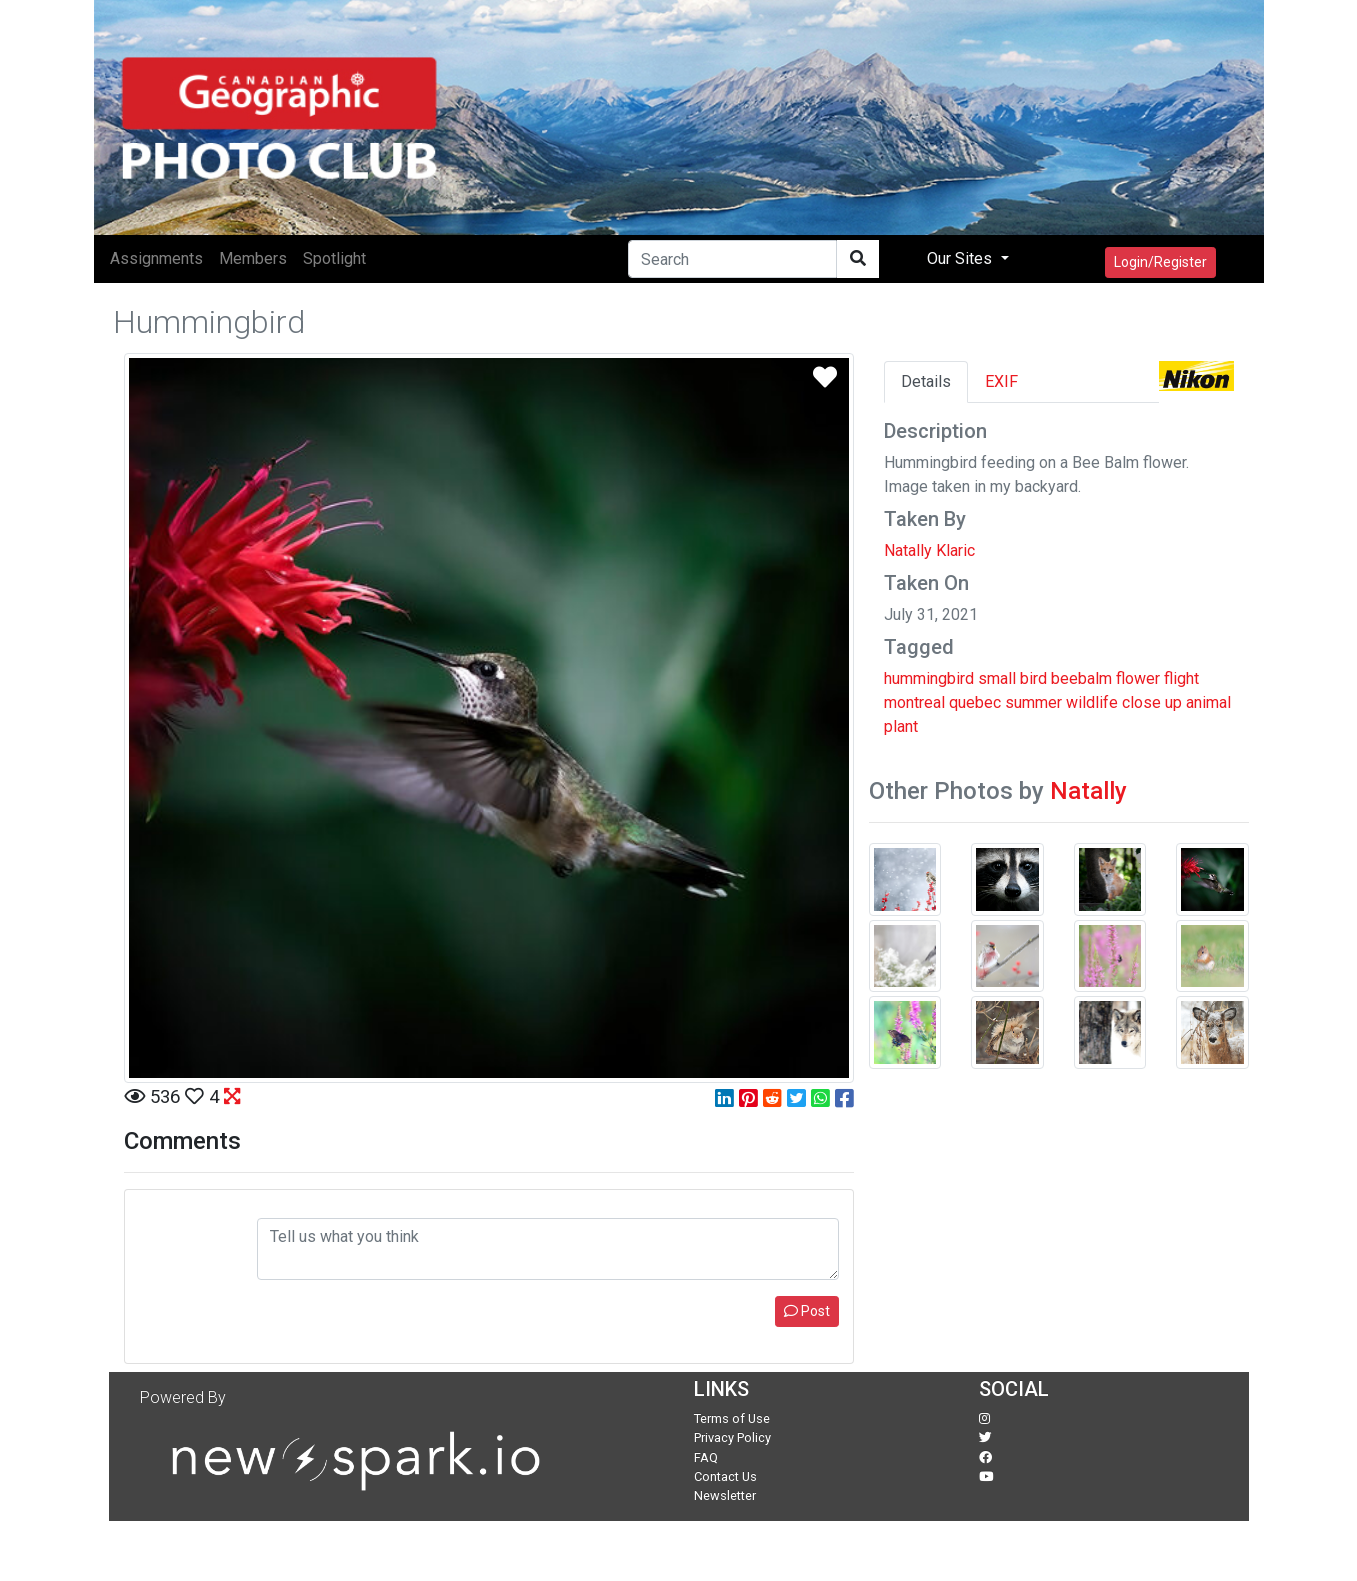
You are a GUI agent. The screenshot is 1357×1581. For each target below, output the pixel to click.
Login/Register (1160, 262)
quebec (975, 702)
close (1141, 702)
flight (1181, 678)
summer (1033, 702)
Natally (1088, 791)
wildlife (1092, 702)
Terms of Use (732, 1418)
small (997, 678)
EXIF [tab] (1001, 381)
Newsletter (725, 1495)
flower (1138, 678)
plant (901, 726)
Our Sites (961, 258)
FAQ (706, 1457)
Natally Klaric (929, 550)
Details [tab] (926, 381)
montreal (914, 702)
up (1173, 702)
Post (807, 1311)
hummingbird (929, 678)
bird (1033, 678)
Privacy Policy (732, 1437)
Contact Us (725, 1476)
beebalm (1081, 678)
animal (1208, 702)
